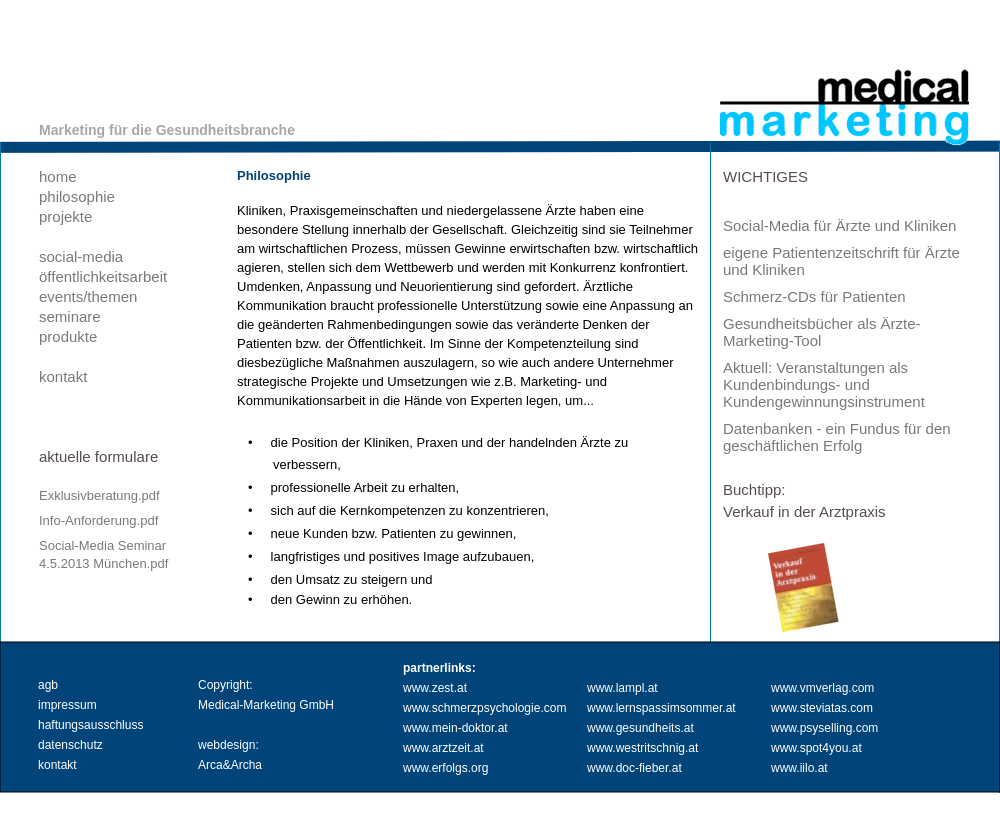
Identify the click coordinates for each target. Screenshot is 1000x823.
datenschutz (70, 745)
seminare (70, 316)
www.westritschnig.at (642, 748)
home (58, 176)
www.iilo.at (799, 768)
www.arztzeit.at (443, 748)
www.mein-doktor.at (455, 728)
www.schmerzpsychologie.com (484, 708)
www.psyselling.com (824, 728)
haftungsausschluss (90, 725)
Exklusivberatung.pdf (99, 495)
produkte (68, 336)
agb (48, 685)
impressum (67, 705)
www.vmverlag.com (822, 688)
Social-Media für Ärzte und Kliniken (839, 225)
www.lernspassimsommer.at (661, 708)
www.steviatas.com (822, 708)
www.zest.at (435, 688)
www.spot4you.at (816, 748)
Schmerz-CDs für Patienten (814, 296)
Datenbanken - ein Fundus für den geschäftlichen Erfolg (837, 437)
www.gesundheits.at (640, 728)
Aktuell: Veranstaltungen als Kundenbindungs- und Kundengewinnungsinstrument (824, 384)
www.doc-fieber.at (634, 768)
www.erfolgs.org (445, 768)
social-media (81, 256)
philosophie (77, 196)
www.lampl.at (622, 688)
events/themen (88, 296)
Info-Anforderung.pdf (98, 520)
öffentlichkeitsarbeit (103, 276)
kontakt (63, 376)
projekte (65, 216)
